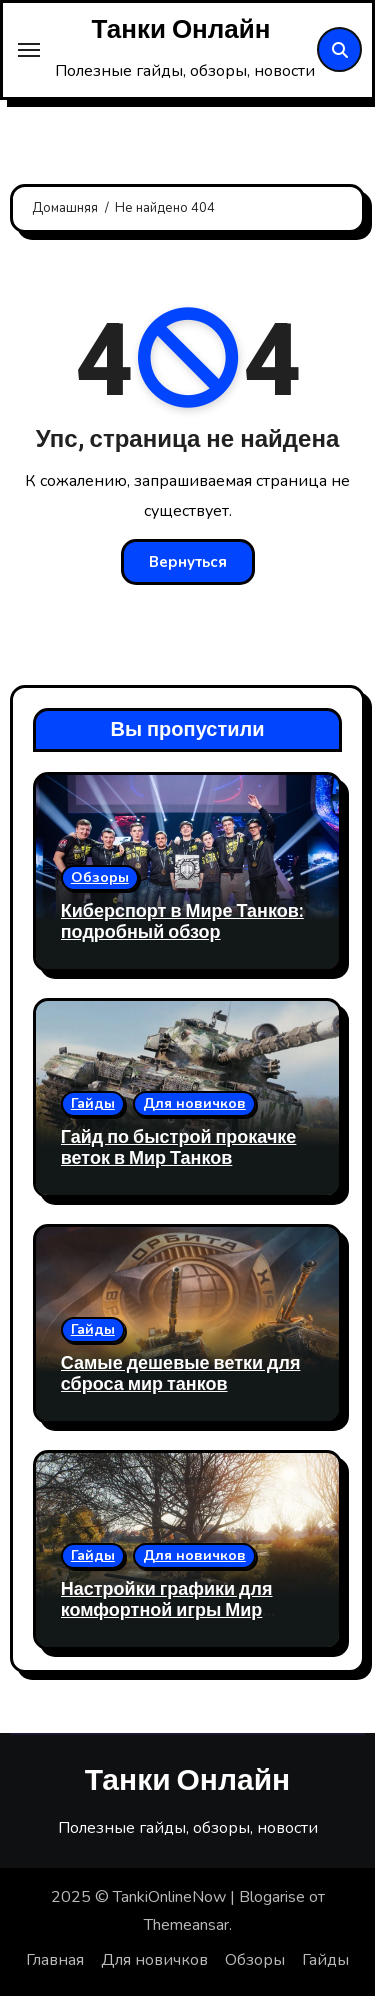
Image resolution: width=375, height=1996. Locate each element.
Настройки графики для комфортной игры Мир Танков (167, 1611)
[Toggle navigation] (29, 50)
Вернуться (188, 562)
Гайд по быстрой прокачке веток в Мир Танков (179, 1148)
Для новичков (194, 1103)
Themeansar (186, 1925)
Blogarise (272, 1897)
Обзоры (100, 877)
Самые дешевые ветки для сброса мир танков (181, 1374)
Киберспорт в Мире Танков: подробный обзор (182, 922)
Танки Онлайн (181, 30)
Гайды (93, 1103)
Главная (55, 1960)
